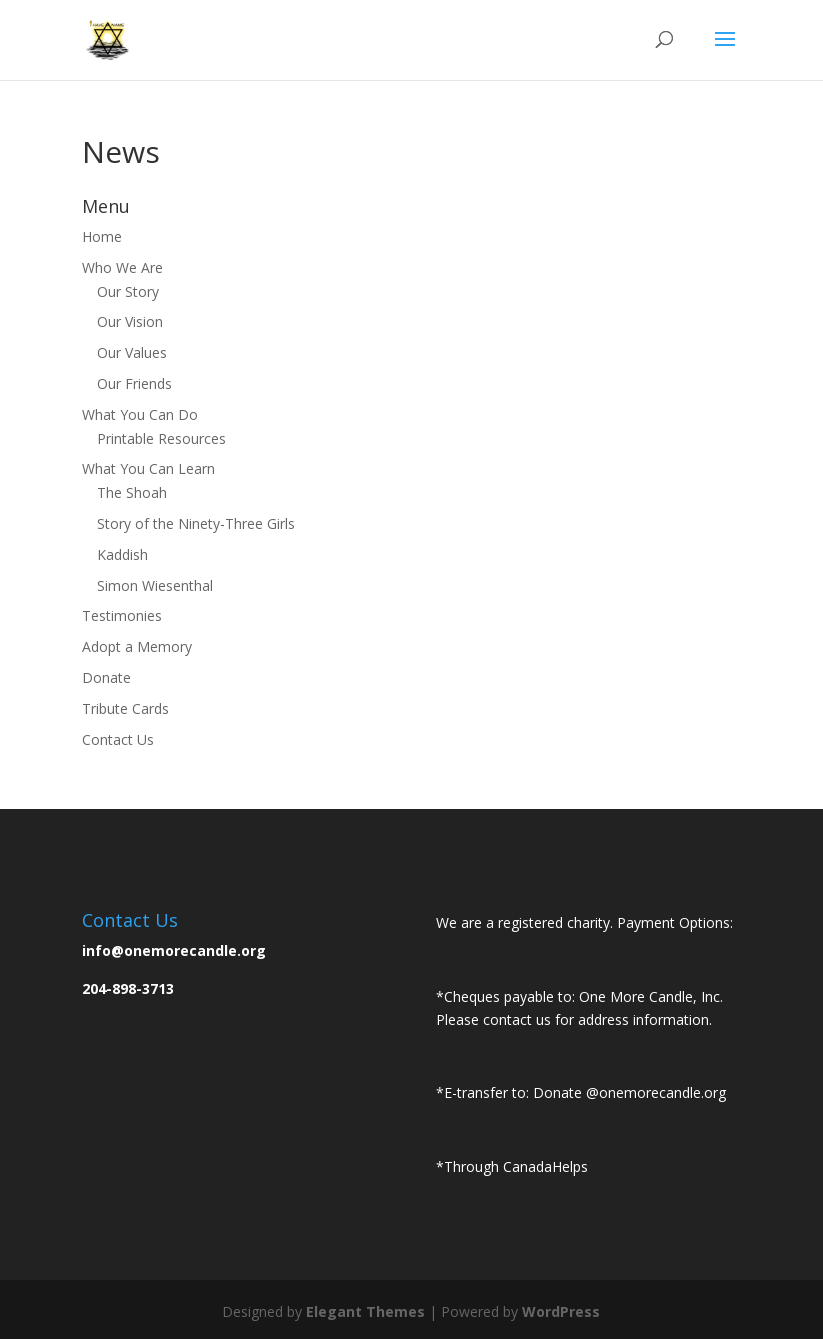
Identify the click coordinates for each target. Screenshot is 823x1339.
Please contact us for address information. (574, 1019)
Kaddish (122, 554)
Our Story (128, 291)
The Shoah (132, 492)
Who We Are (122, 267)
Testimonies (122, 615)
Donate (106, 677)
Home (102, 236)
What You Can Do (140, 414)
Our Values (132, 352)
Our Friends (134, 383)
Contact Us (118, 739)
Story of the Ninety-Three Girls (196, 523)
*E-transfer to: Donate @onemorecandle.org (581, 1092)
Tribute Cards (125, 708)
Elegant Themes (365, 1311)
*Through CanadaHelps (512, 1166)
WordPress (561, 1311)
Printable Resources (161, 438)
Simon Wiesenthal (155, 585)
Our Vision (130, 321)
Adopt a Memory (137, 646)
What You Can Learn (148, 468)
